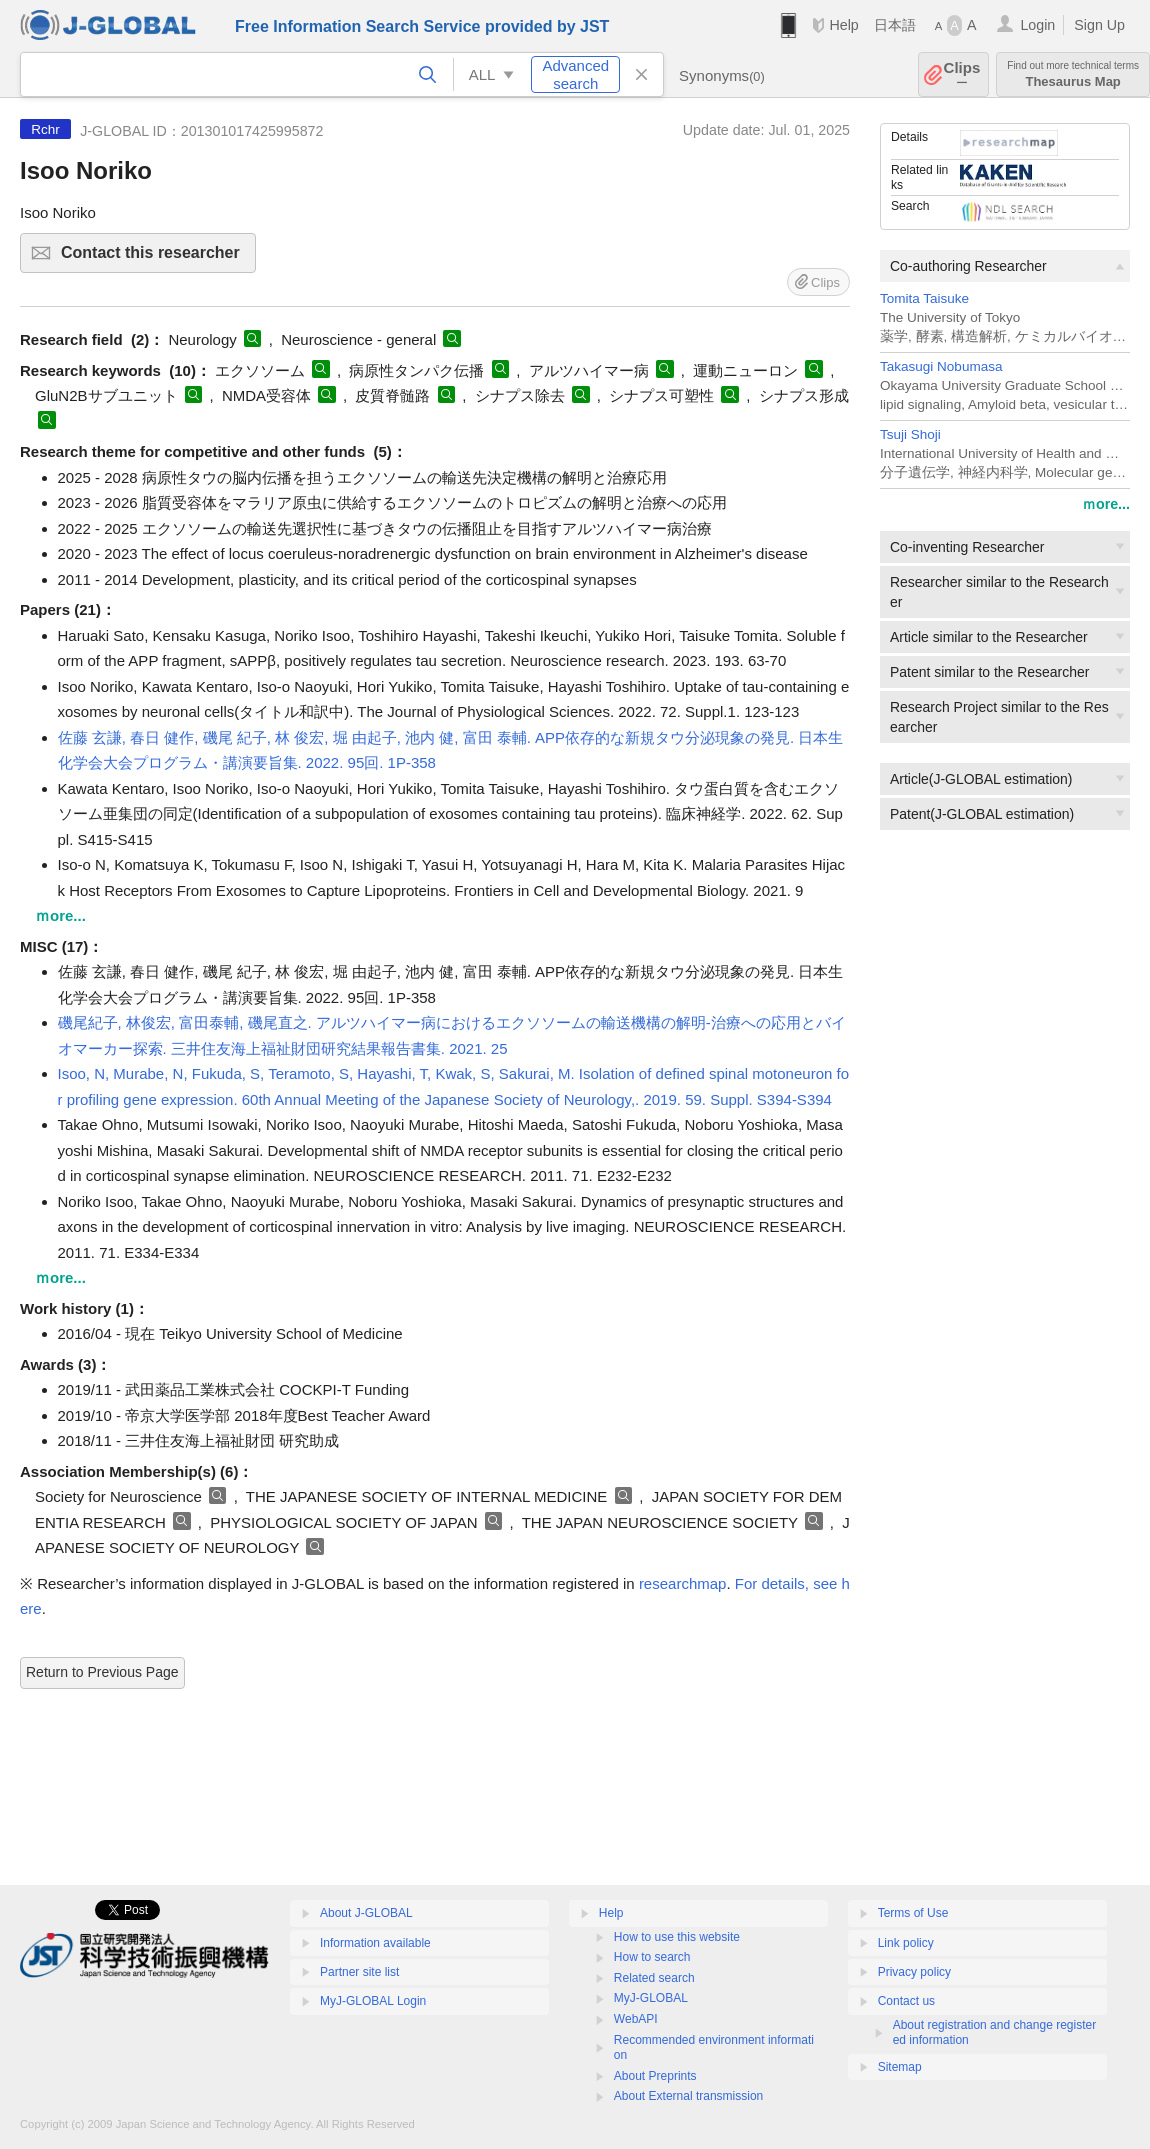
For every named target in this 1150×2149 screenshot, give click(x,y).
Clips (962, 74)
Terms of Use (913, 1913)
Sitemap (900, 2067)
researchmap (683, 1583)
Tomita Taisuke (924, 298)
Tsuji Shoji (910, 434)
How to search (652, 1957)
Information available (375, 1943)
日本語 (895, 25)
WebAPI (636, 2019)
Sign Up (1099, 25)
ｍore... (1106, 504)
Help (843, 25)
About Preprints (655, 2076)
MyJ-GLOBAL (651, 1998)
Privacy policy (914, 1972)
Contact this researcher (155, 258)
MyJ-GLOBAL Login (373, 2001)
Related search (654, 1978)
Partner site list (359, 1972)
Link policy (906, 1943)
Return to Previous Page (102, 1672)
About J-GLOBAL (366, 1913)
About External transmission (688, 2096)
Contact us (906, 2001)
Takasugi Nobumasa (941, 366)
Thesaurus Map (1073, 74)
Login (1037, 25)
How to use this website (677, 1937)
